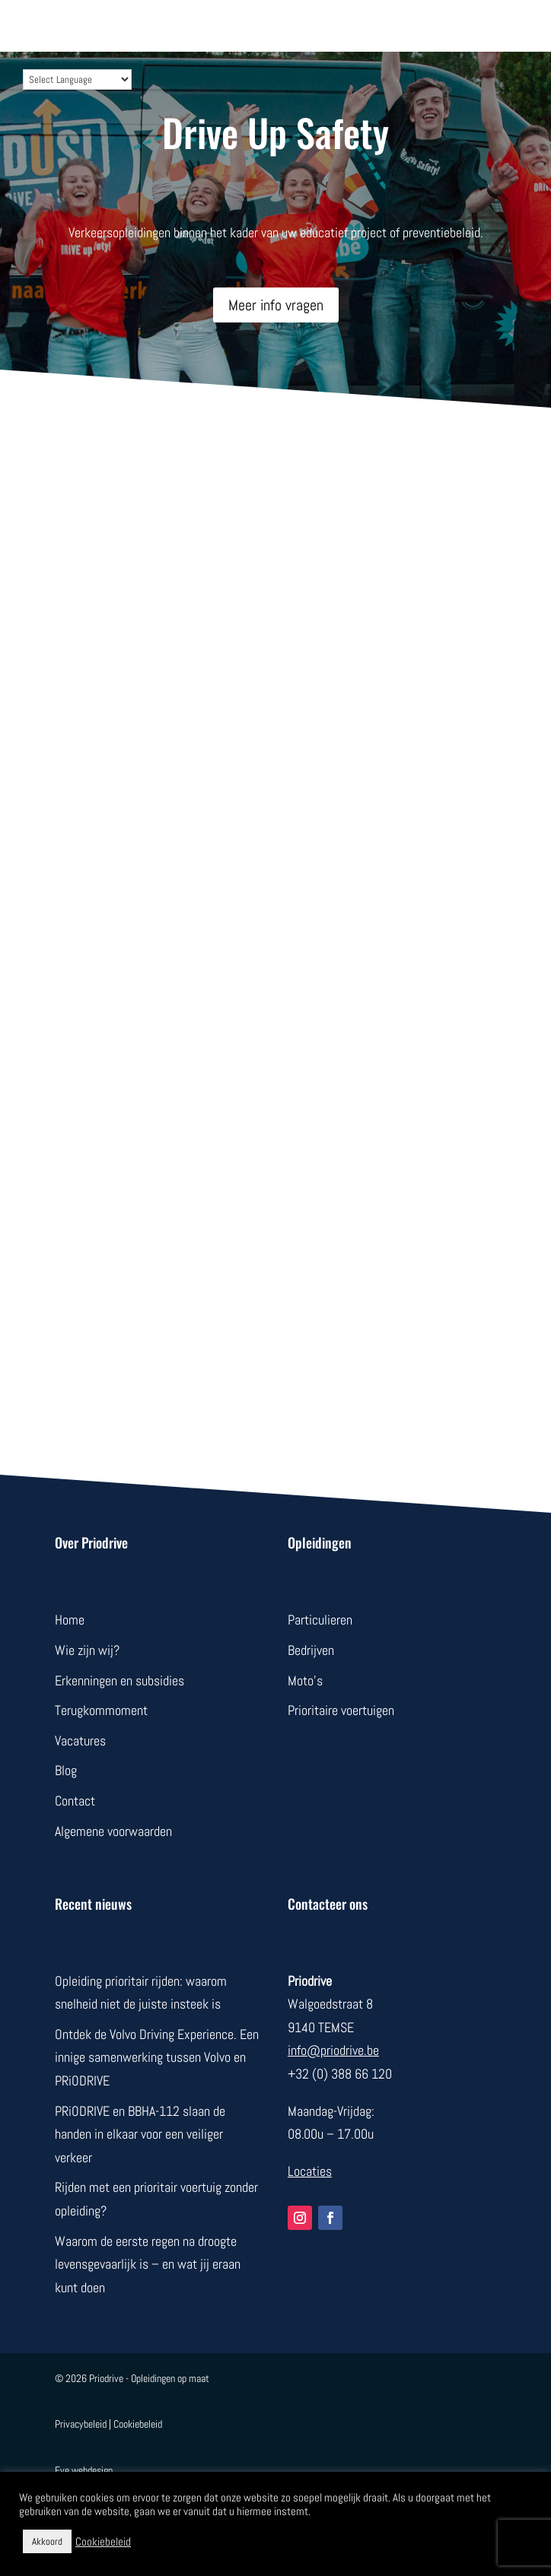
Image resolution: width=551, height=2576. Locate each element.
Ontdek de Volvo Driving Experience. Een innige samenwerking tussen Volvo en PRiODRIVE (157, 2057)
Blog (66, 1770)
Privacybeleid (81, 2424)
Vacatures (80, 1740)
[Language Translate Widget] (77, 79)
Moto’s (305, 1680)
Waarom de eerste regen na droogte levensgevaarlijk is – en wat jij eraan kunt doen (147, 2264)
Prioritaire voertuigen (341, 1710)
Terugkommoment (101, 1710)
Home (69, 1619)
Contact (75, 1800)
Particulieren (320, 1619)
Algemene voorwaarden (113, 1831)
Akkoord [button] (47, 2541)
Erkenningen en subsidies (119, 1680)
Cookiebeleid (137, 2424)
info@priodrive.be (333, 2050)
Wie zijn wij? (87, 1650)
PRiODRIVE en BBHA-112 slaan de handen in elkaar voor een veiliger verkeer (140, 2134)
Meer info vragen (275, 305)
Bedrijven (311, 1650)
